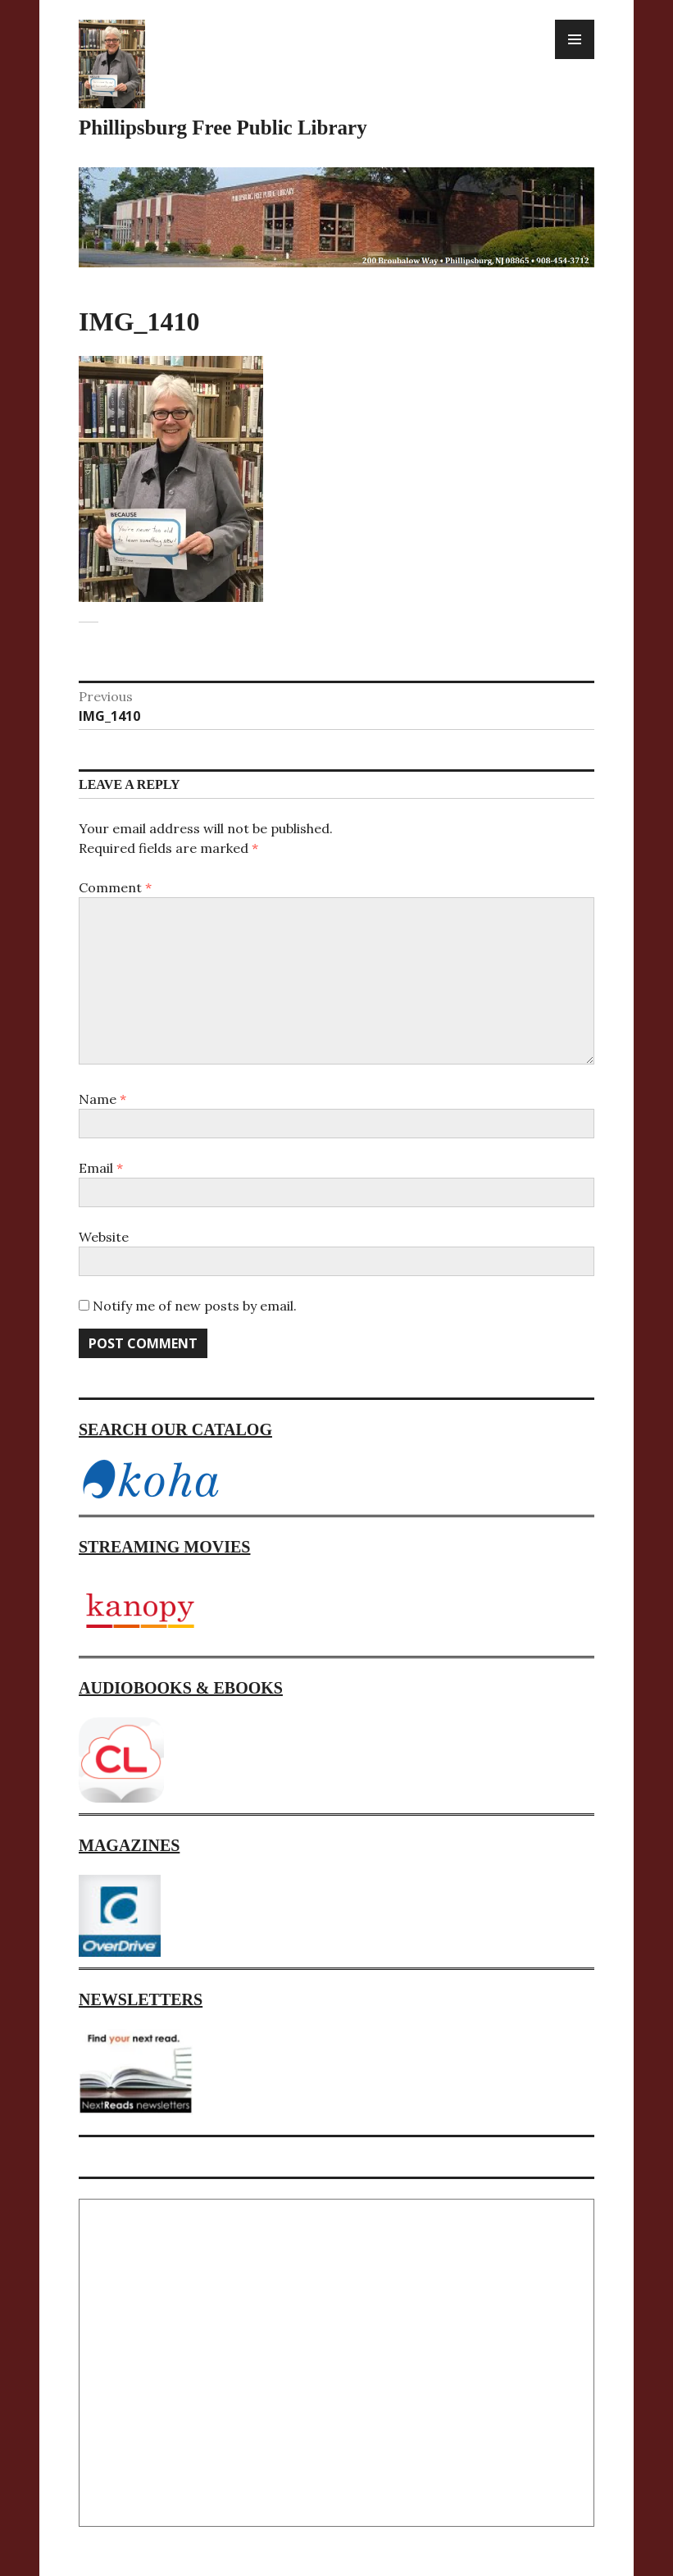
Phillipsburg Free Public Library (223, 127)
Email (101, 1168)
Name (102, 1099)
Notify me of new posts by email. (195, 1305)
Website (104, 1237)
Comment (115, 887)
